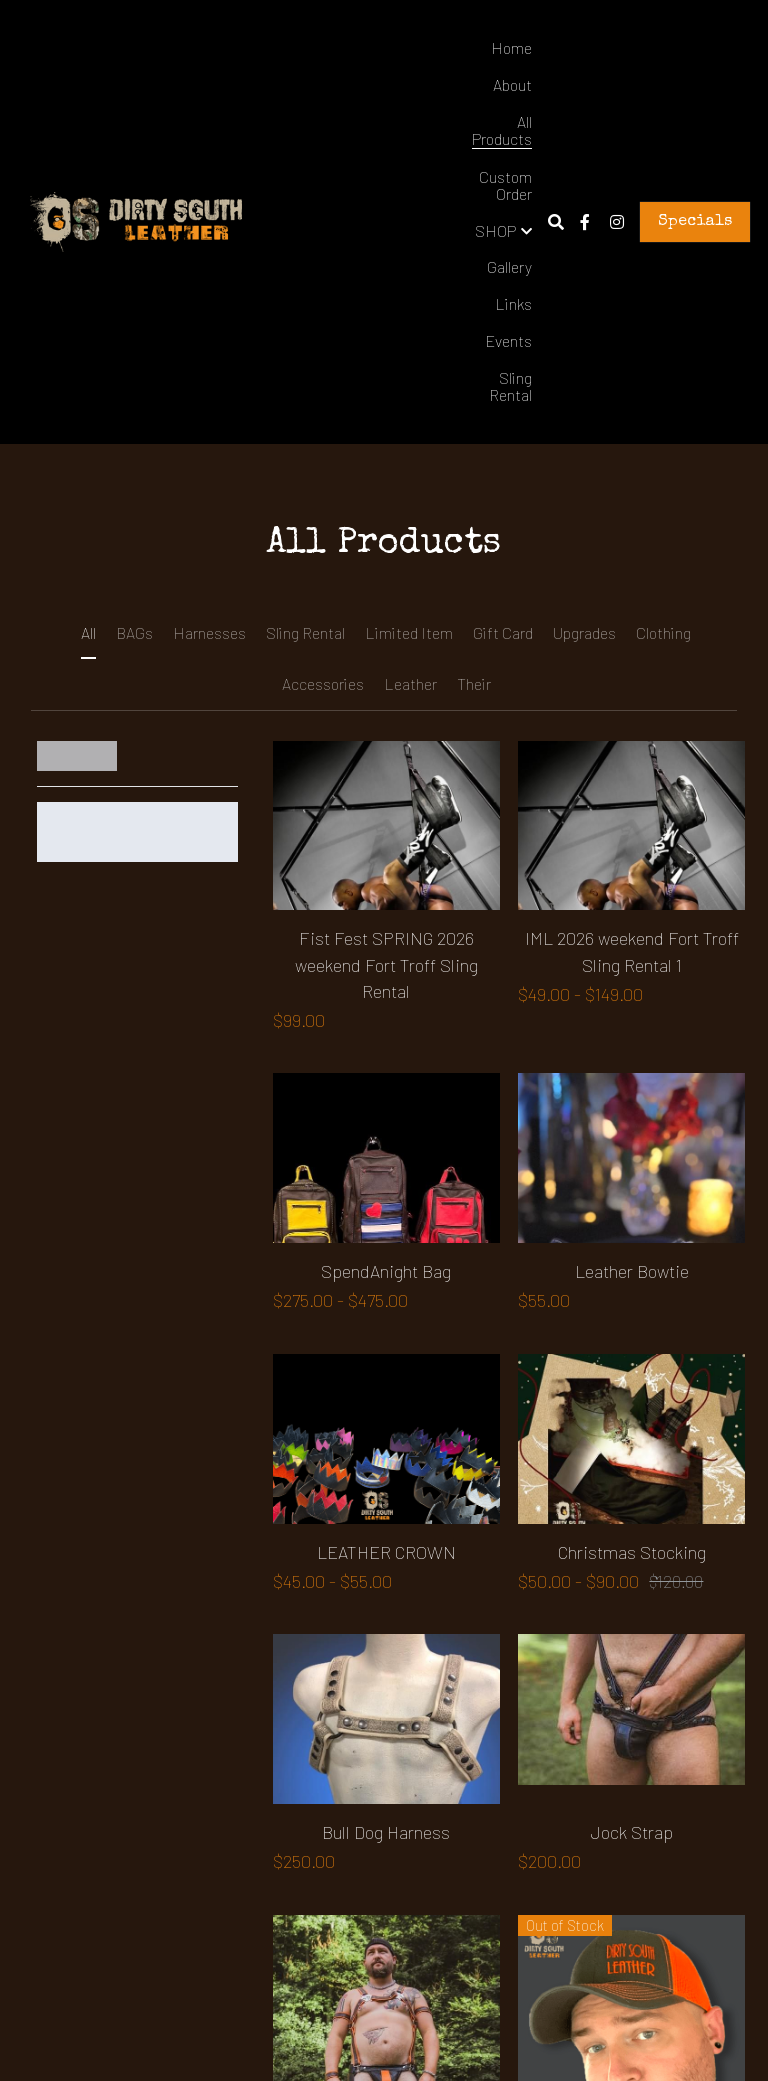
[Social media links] (585, 222)
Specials (695, 222)
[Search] (556, 222)
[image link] (136, 220)
